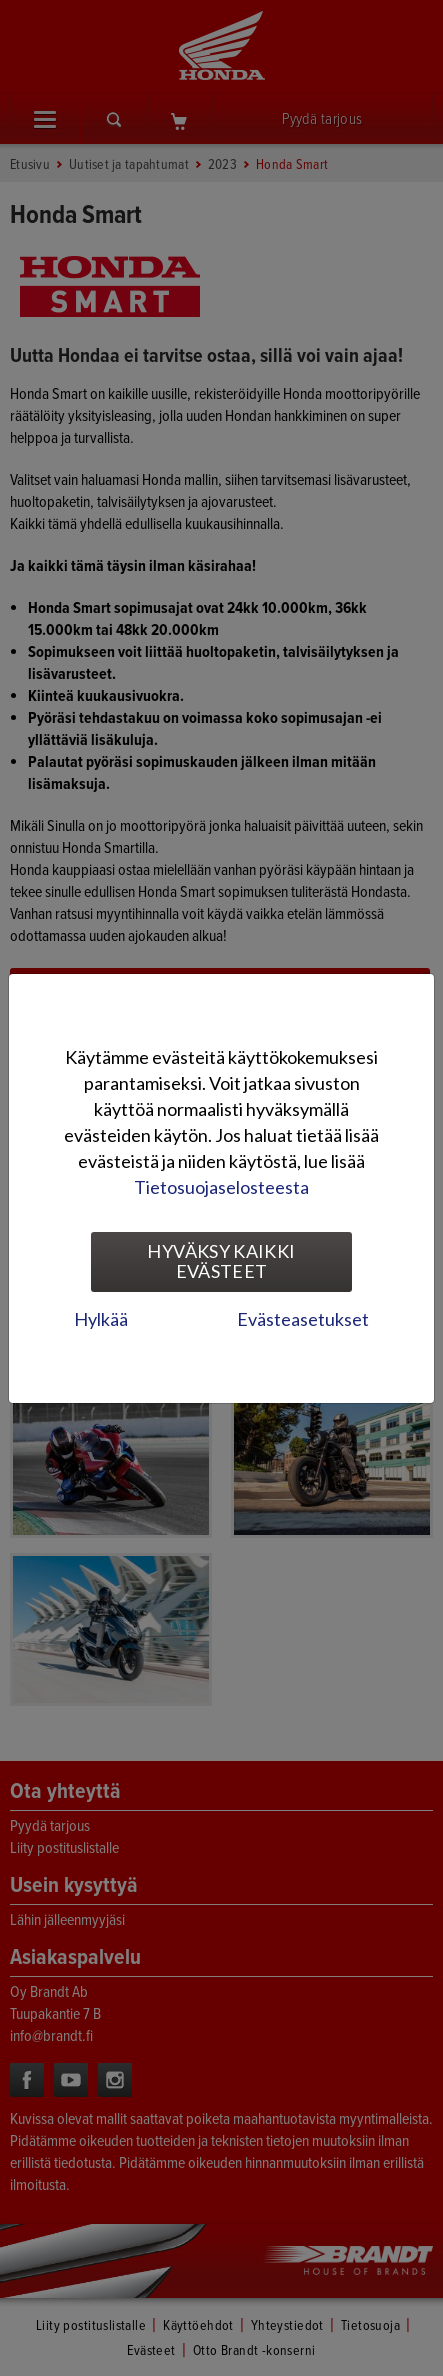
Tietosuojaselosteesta (221, 1187)
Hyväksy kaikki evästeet (221, 1261)
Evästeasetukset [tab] (303, 1319)
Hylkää (101, 1319)
